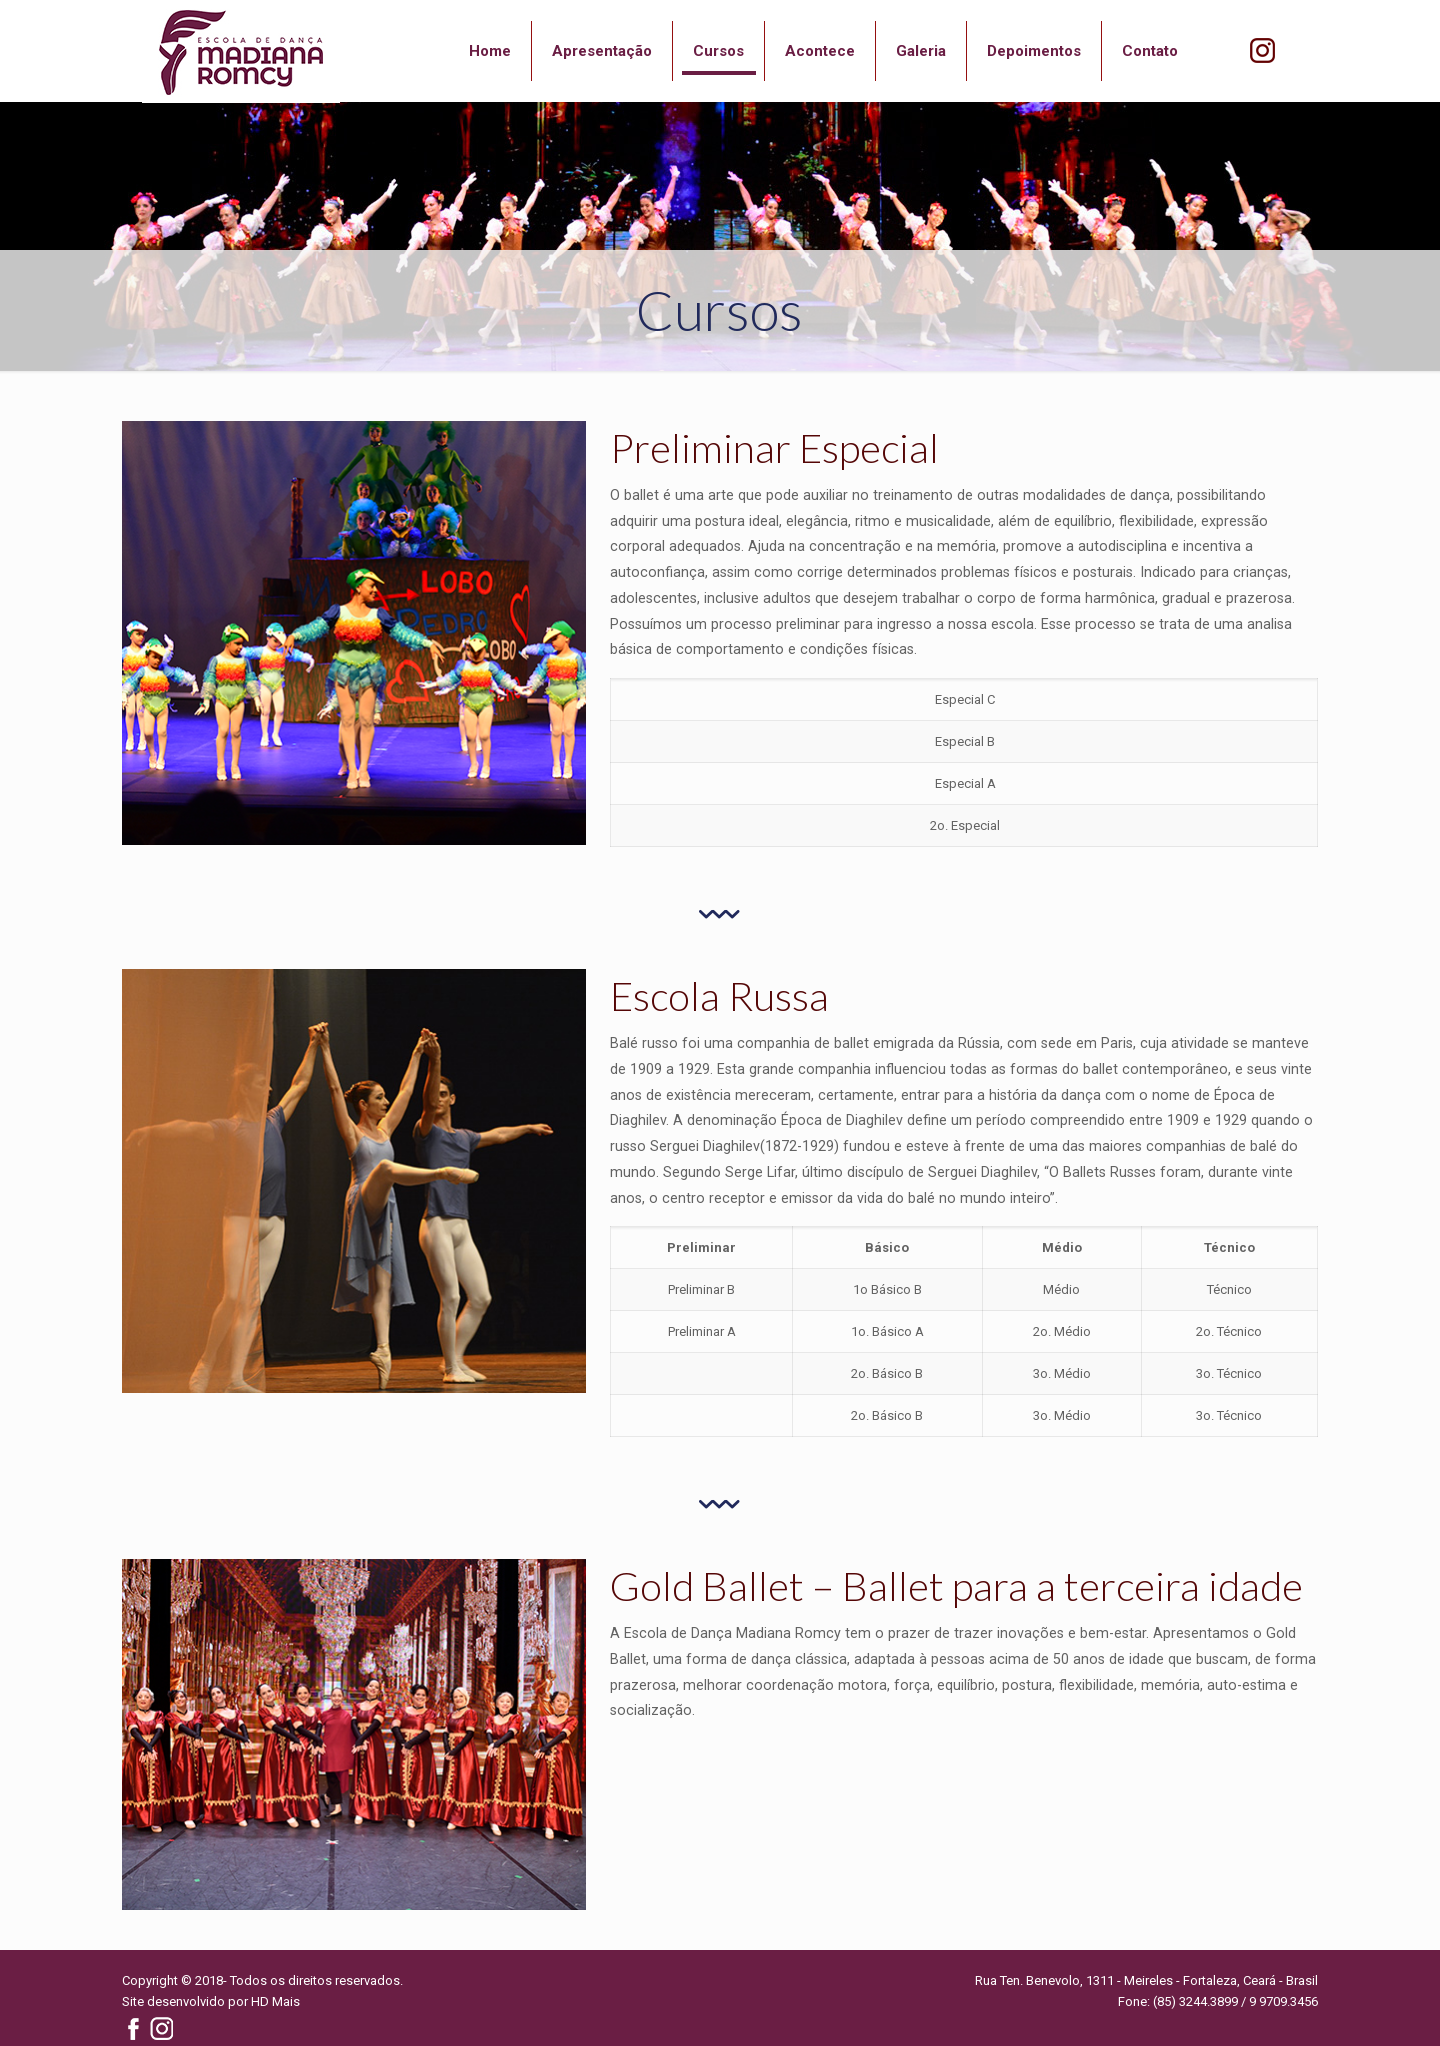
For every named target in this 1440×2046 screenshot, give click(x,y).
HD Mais (275, 2001)
